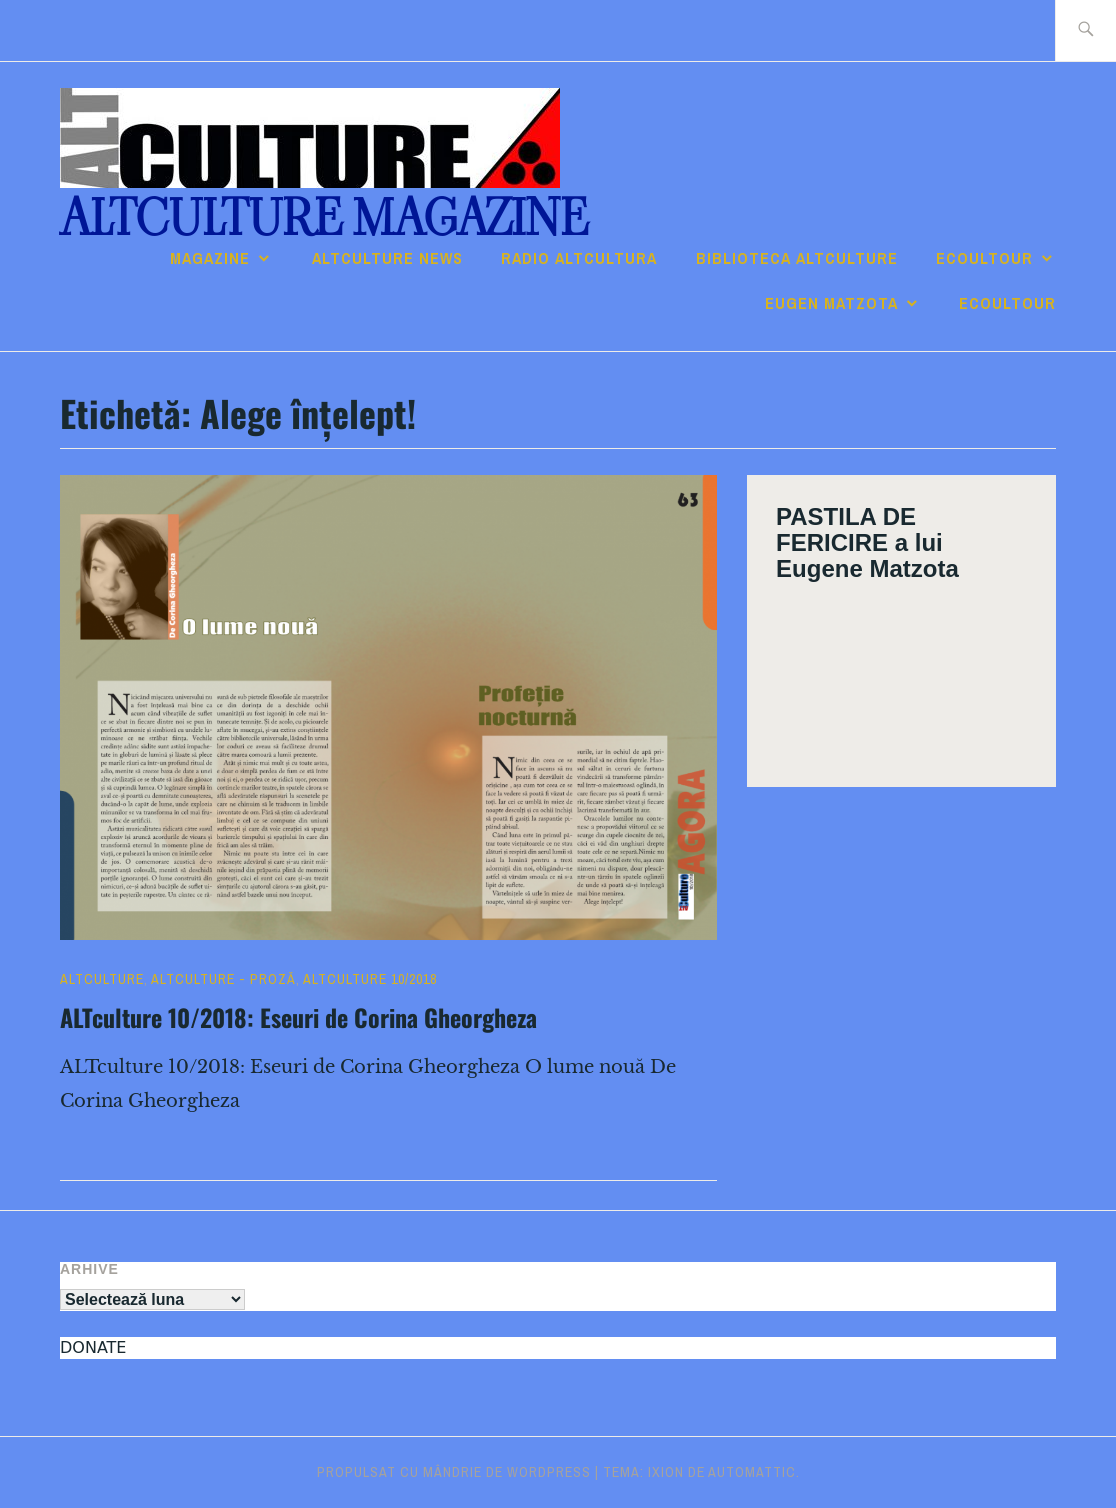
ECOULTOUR (984, 258)
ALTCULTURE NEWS (387, 258)
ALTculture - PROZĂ (223, 979)
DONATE (93, 1347)
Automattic (752, 1472)
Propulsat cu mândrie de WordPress (454, 1472)
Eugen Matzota (831, 303)
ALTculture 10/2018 (370, 979)
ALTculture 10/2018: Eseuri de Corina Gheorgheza (298, 1017)
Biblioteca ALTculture (797, 258)
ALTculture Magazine (324, 218)
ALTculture (102, 979)
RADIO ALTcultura (579, 258)
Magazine (210, 258)
